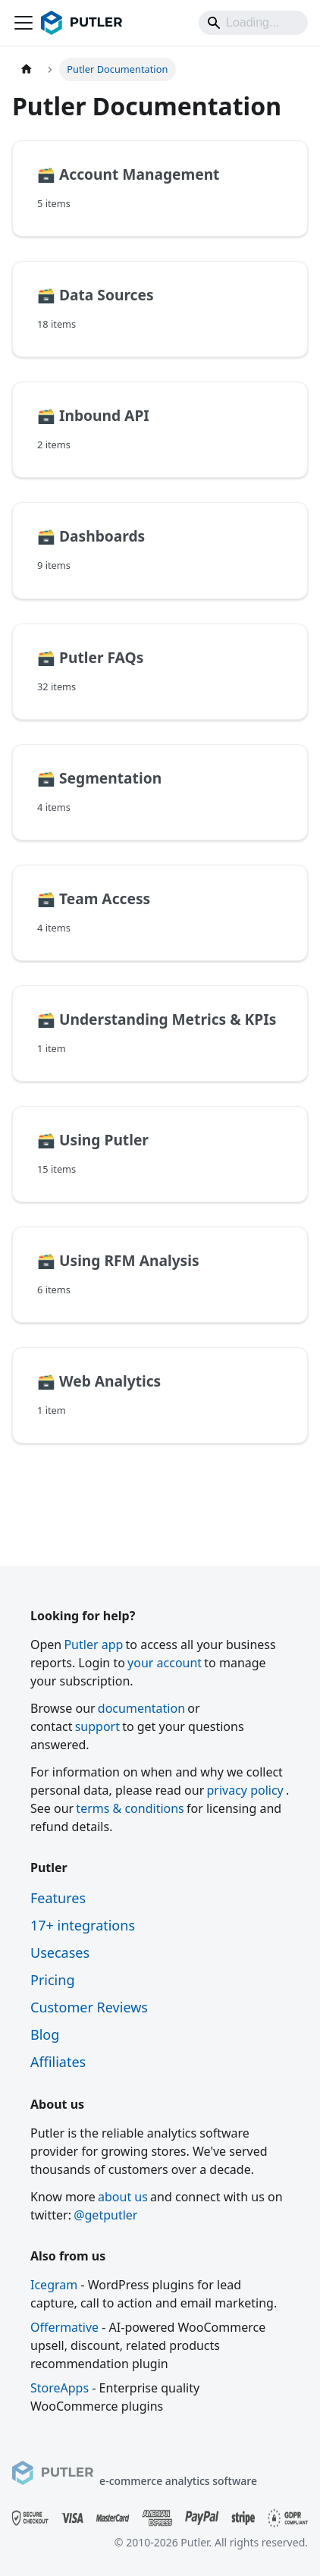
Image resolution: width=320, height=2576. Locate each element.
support (97, 1726)
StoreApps (59, 2388)
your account (164, 1662)
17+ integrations (82, 1925)
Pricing (52, 1980)
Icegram (53, 2284)
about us (123, 2196)
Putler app (93, 1644)
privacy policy (244, 1790)
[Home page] (26, 69)
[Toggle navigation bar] (23, 22)
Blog (44, 2034)
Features (58, 1898)
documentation (141, 1708)
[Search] (253, 23)
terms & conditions (130, 1808)
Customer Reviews (89, 2007)
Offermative (64, 2327)
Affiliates (58, 2062)
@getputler (105, 2215)
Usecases (59, 1952)
